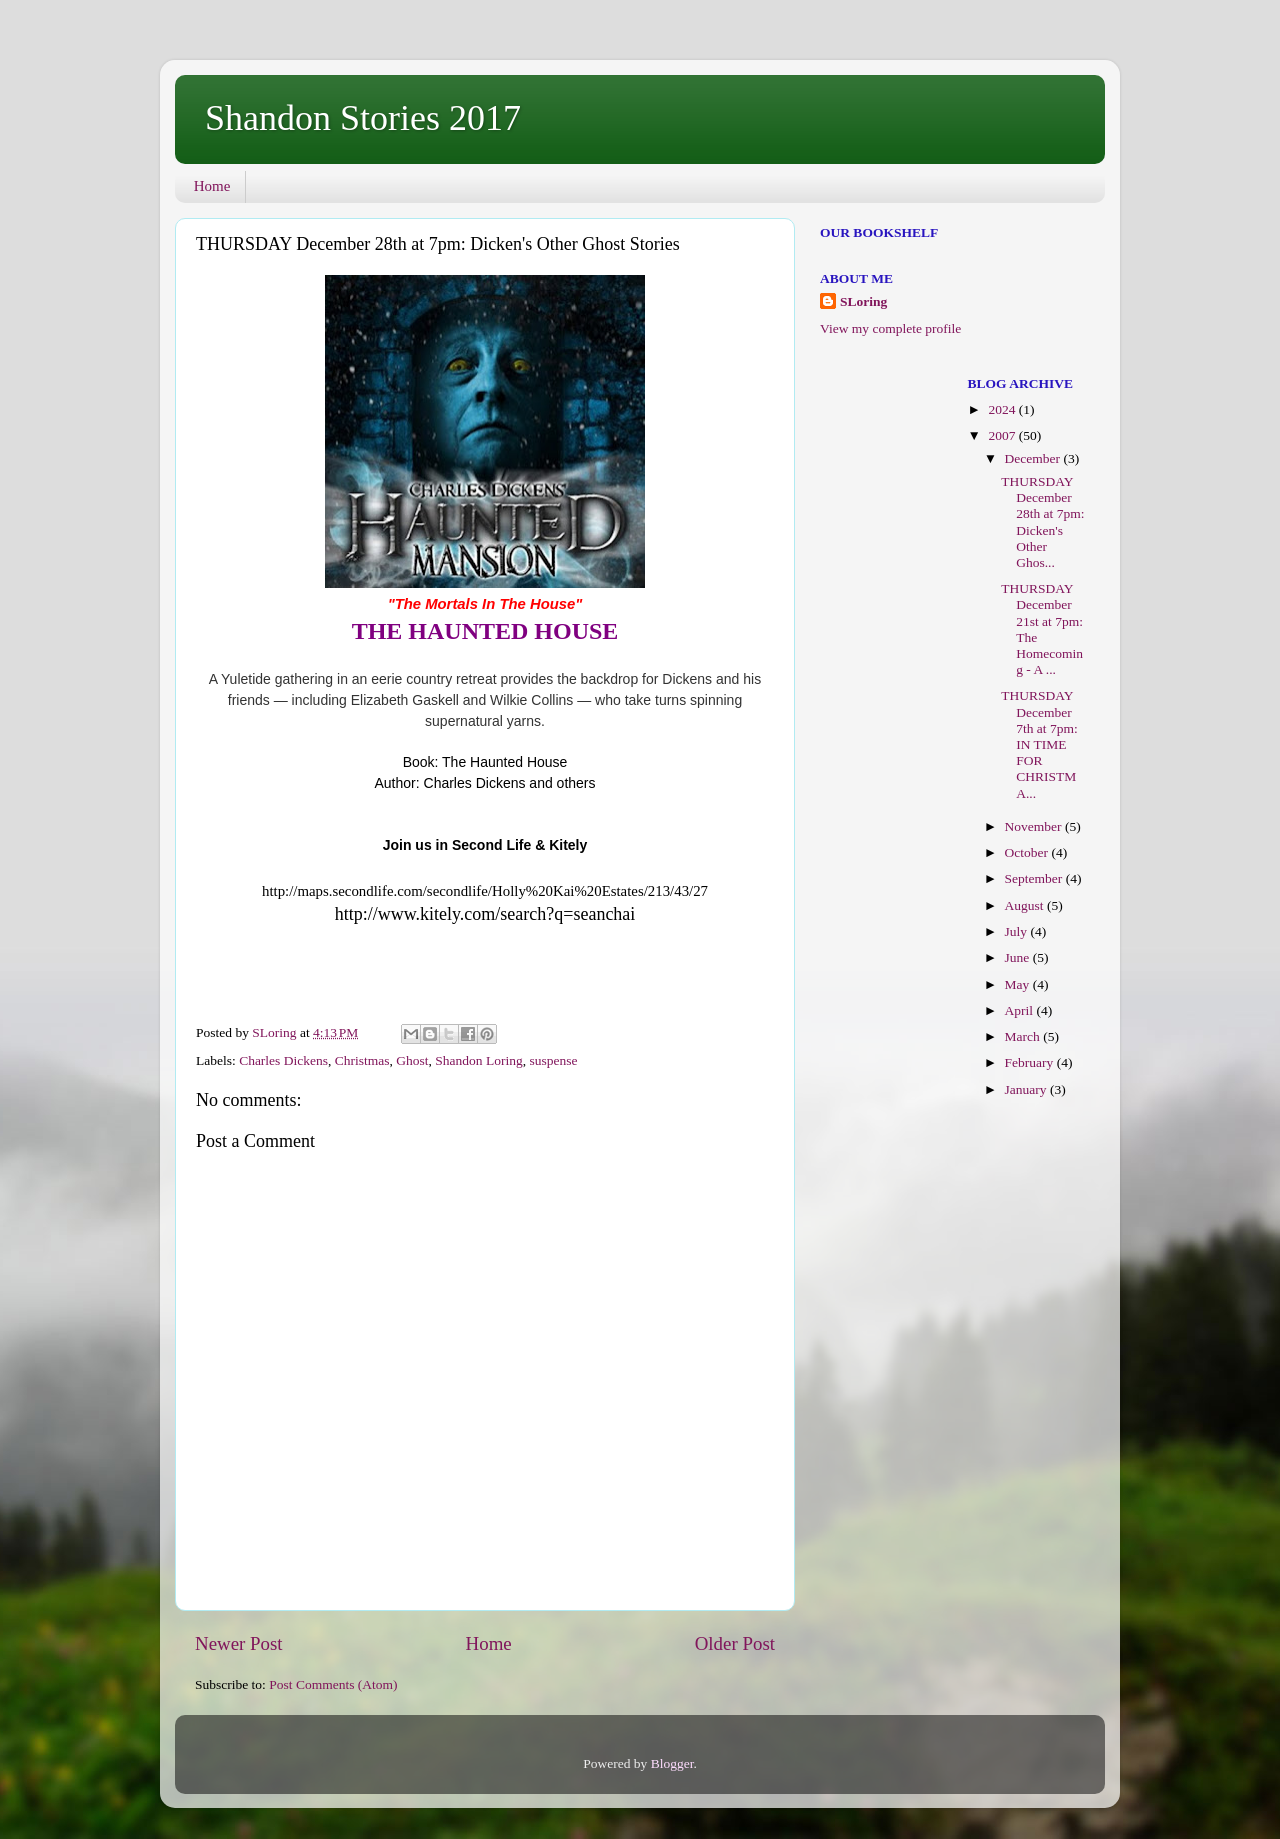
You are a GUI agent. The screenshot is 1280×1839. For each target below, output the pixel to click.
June (1019, 957)
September (1035, 878)
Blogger (672, 1763)
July (1018, 931)
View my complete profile (890, 328)
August (1026, 905)
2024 (1003, 409)
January (1027, 1089)
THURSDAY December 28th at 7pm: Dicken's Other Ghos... (1042, 522)
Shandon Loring (478, 1060)
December (1034, 458)
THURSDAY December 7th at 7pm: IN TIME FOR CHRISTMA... (1039, 744)
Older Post (735, 1643)
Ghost (412, 1060)
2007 (1003, 435)
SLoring (863, 301)
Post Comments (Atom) (333, 1684)
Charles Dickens (283, 1060)
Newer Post (239, 1643)
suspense (553, 1060)
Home (212, 186)
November (1035, 826)
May (1019, 984)
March (1024, 1036)
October (1028, 852)
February (1031, 1062)
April (1021, 1010)
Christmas (362, 1060)
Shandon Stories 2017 (363, 118)
